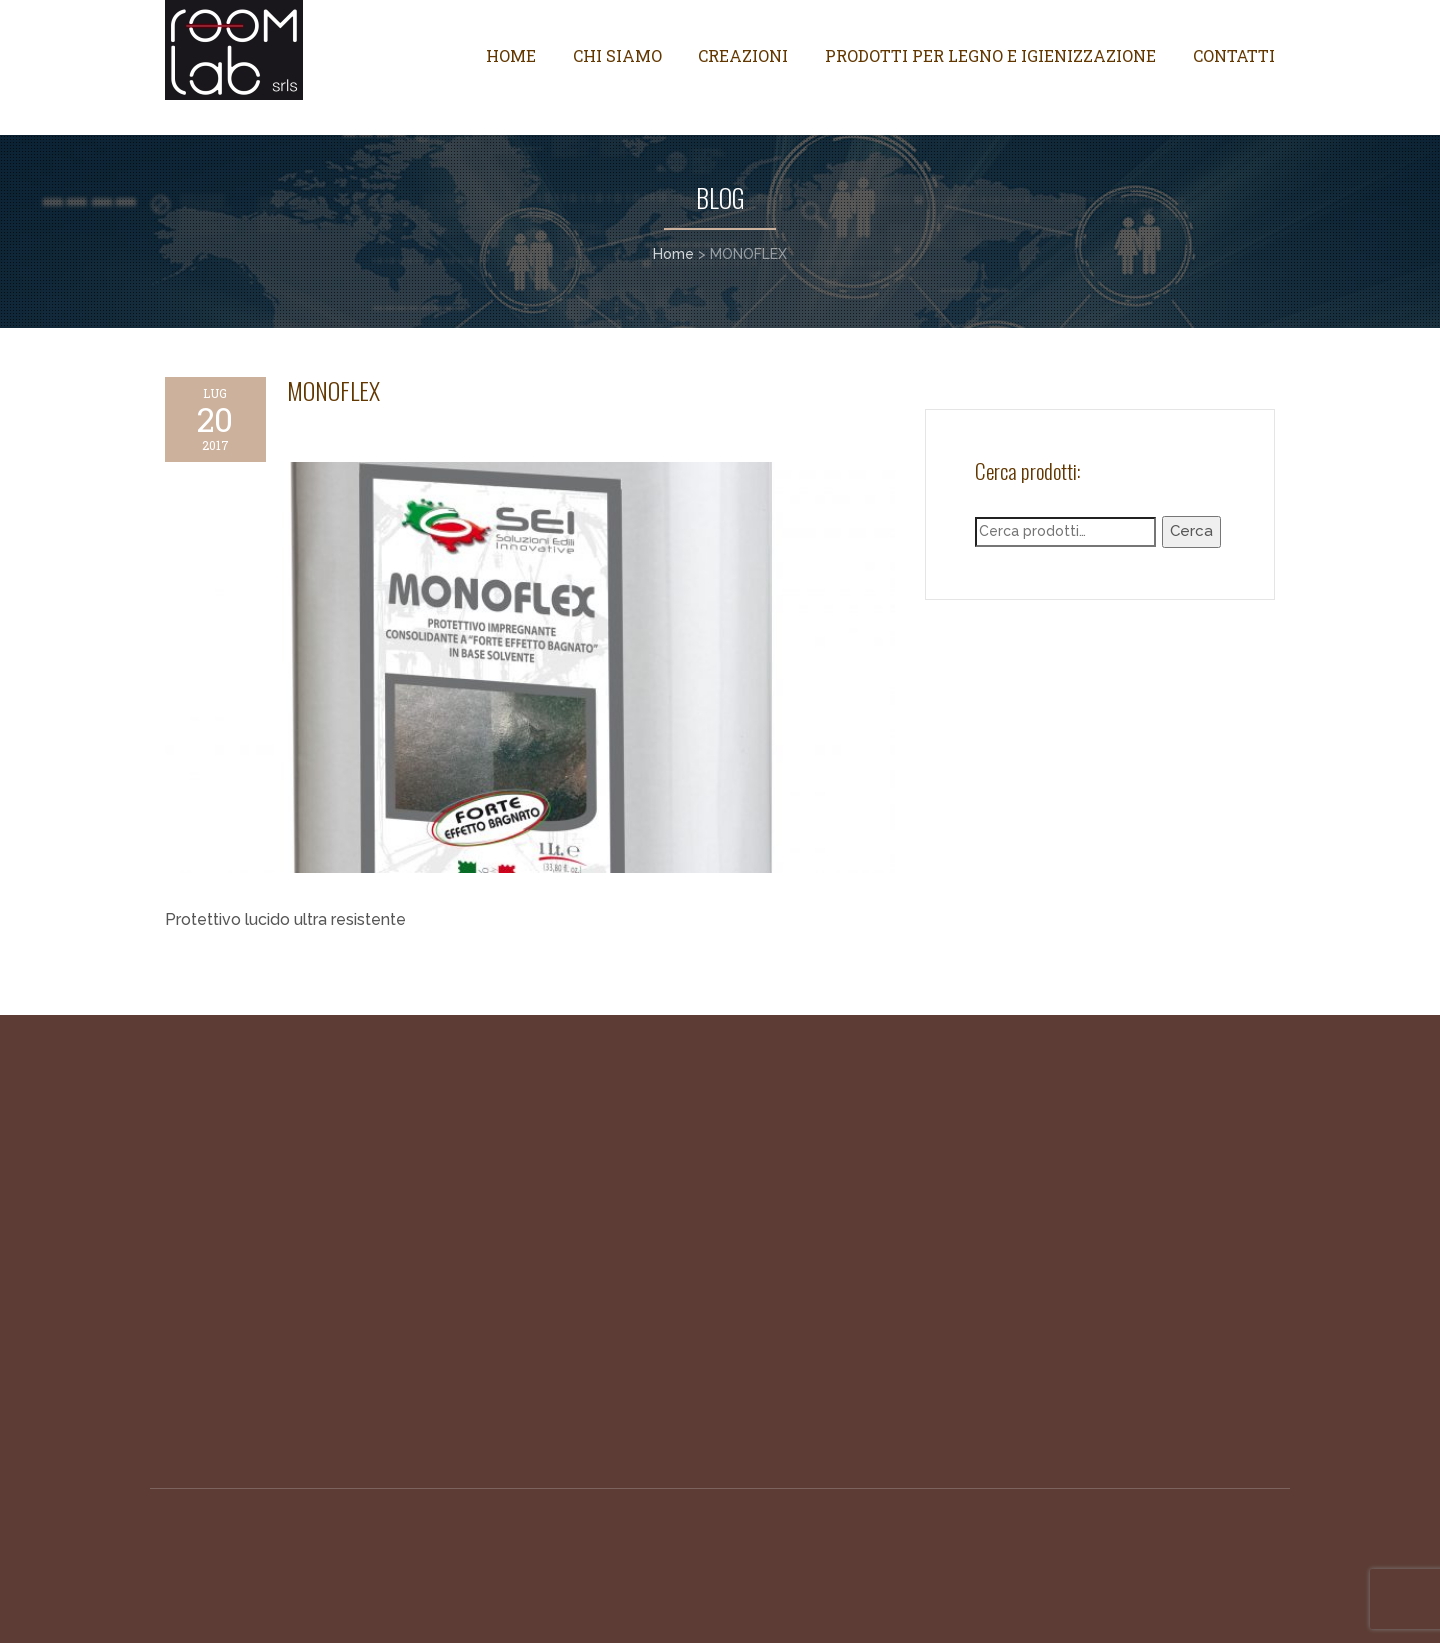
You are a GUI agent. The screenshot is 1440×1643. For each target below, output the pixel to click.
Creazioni (743, 55)
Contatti (1234, 55)
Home (511, 55)
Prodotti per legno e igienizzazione (990, 55)
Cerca (1191, 531)
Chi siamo (617, 55)
